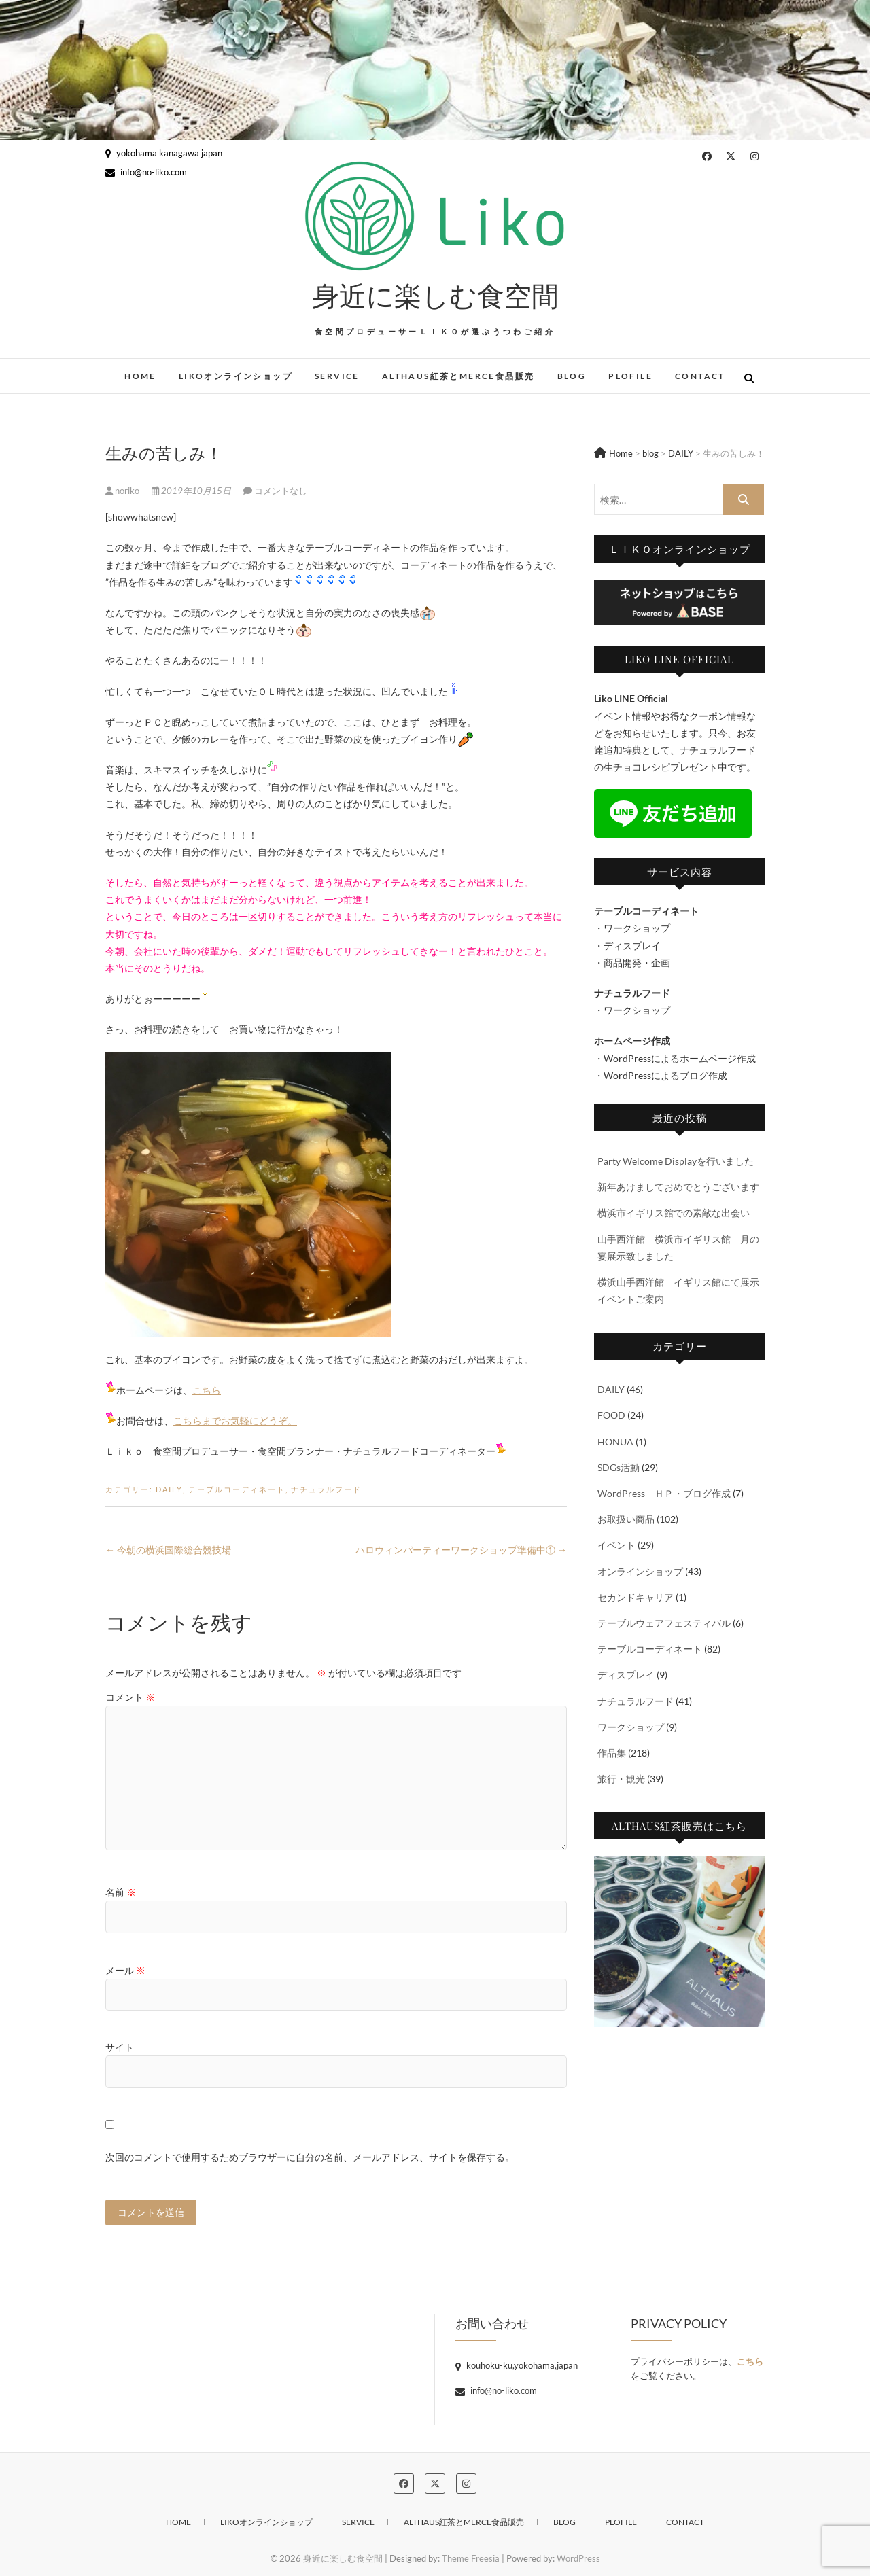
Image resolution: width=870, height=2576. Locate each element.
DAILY (169, 1489)
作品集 (611, 1753)
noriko (123, 490)
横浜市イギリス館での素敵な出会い (673, 1212)
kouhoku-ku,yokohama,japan (516, 2365)
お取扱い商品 (626, 1519)
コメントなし (280, 490)
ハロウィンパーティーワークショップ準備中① (461, 1549)
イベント (616, 1545)
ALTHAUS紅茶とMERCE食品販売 (458, 376)
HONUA (615, 1441)
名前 (120, 1892)
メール (125, 1970)
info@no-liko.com (146, 171)
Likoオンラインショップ (235, 376)
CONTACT (700, 376)
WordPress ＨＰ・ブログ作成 (664, 1493)
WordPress (578, 2558)
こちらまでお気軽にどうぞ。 (235, 1420)
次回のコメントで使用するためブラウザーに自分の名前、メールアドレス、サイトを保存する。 (310, 2157)
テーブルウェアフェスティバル (664, 1623)
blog (572, 376)
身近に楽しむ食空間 (435, 295)
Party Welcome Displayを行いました (675, 1161)
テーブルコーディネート (236, 1489)
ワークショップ (630, 1727)
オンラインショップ (640, 1571)
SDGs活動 (618, 1467)
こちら (206, 1390)
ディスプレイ (626, 1674)
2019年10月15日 (192, 490)
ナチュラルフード (326, 1489)
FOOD (611, 1415)
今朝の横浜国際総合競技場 (168, 1549)
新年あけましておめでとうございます (678, 1187)
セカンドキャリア (635, 1597)
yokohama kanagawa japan (163, 152)
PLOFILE (630, 376)
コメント (130, 1697)
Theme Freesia (471, 2558)
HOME (140, 376)
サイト (119, 2047)
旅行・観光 (621, 1778)
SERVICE (337, 376)
